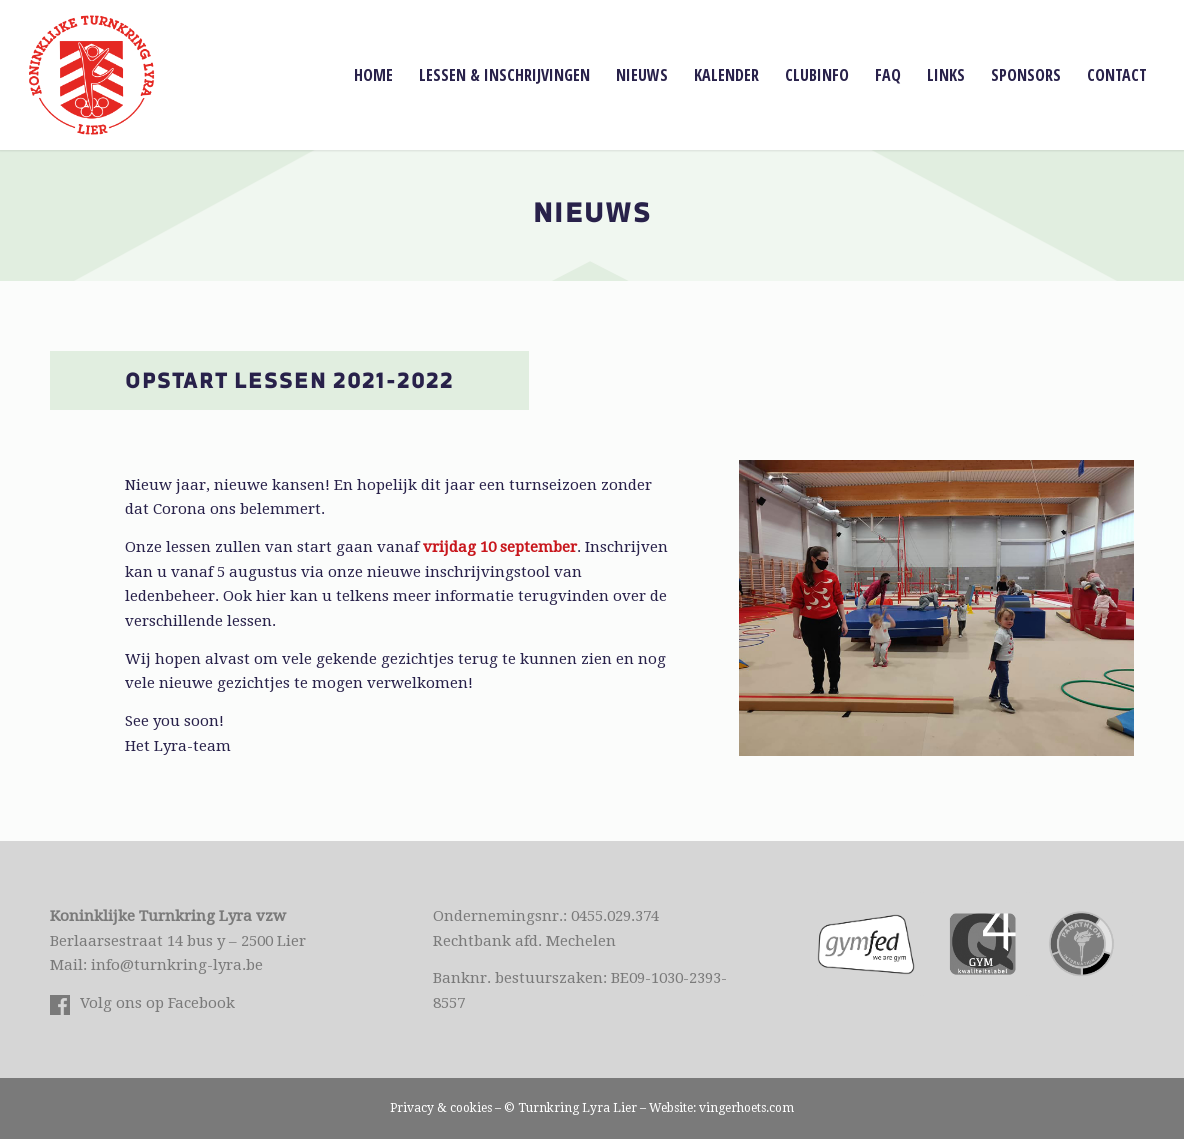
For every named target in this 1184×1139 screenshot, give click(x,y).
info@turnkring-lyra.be (177, 965)
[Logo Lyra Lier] (91, 75)
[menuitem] (373, 75)
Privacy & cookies (441, 1108)
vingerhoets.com (746, 1108)
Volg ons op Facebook (157, 1003)
